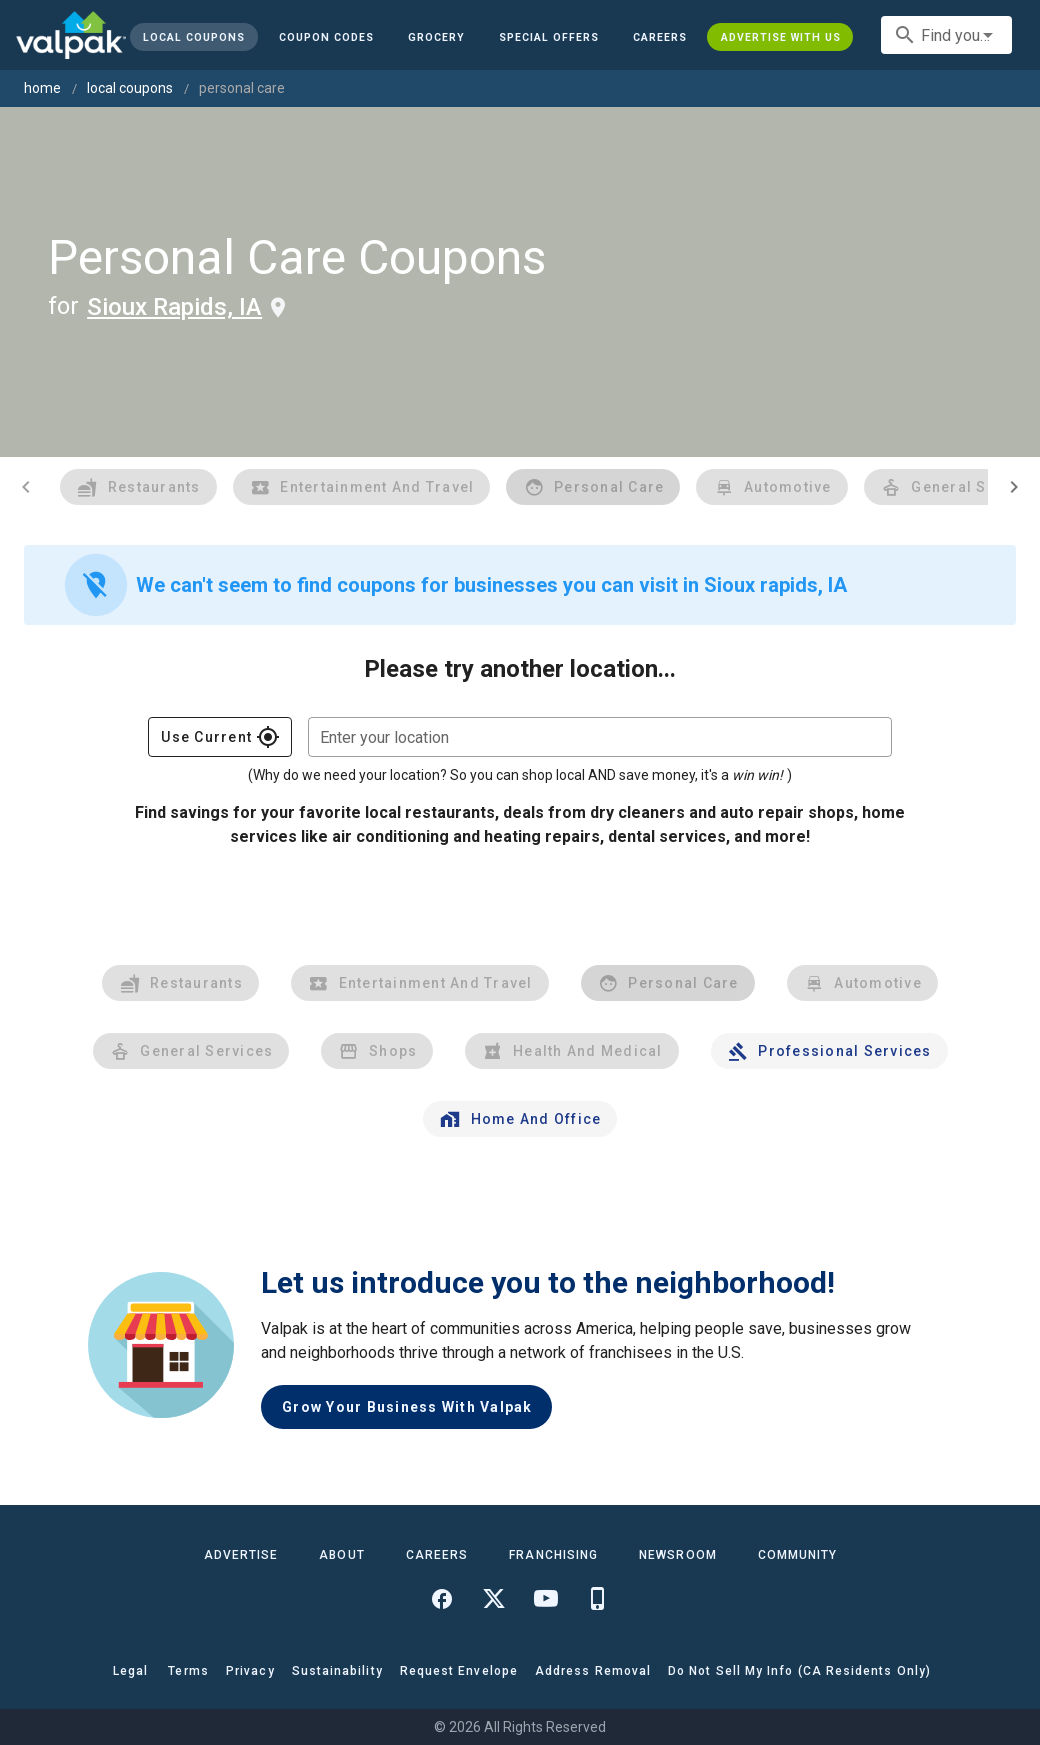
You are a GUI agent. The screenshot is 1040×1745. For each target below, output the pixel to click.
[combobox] (946, 35)
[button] (549, 37)
